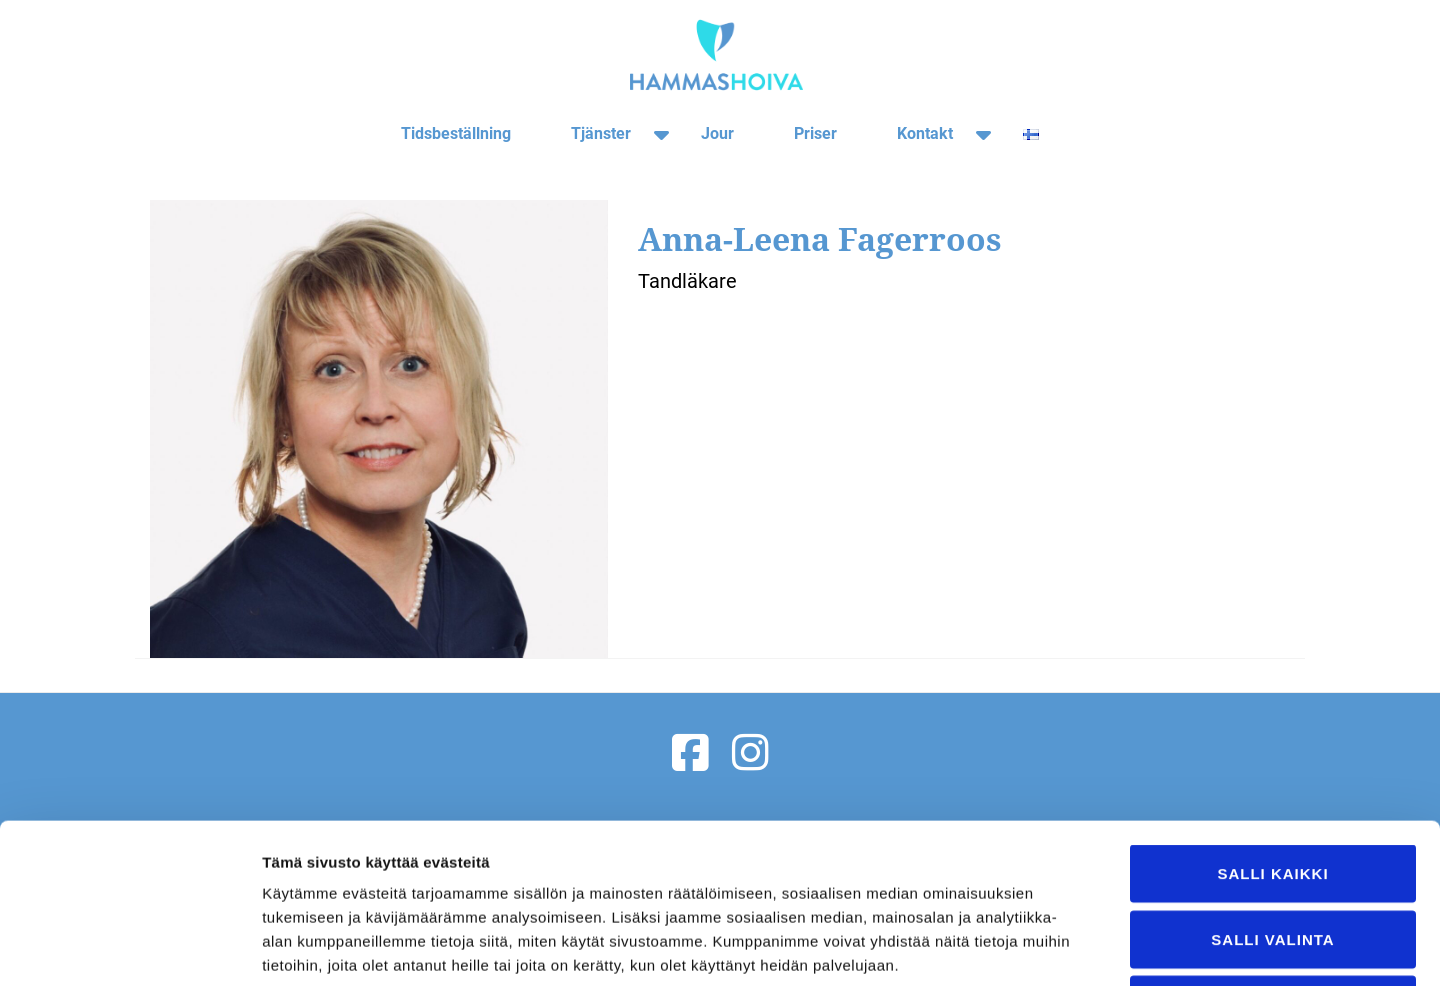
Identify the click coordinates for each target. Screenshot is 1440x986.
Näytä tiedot (1069, 946)
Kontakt (925, 133)
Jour (717, 133)
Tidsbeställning (456, 133)
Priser (815, 133)
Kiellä (1273, 854)
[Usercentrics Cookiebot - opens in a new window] (129, 947)
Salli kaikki (1272, 723)
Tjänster (601, 133)
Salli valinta (1272, 789)
